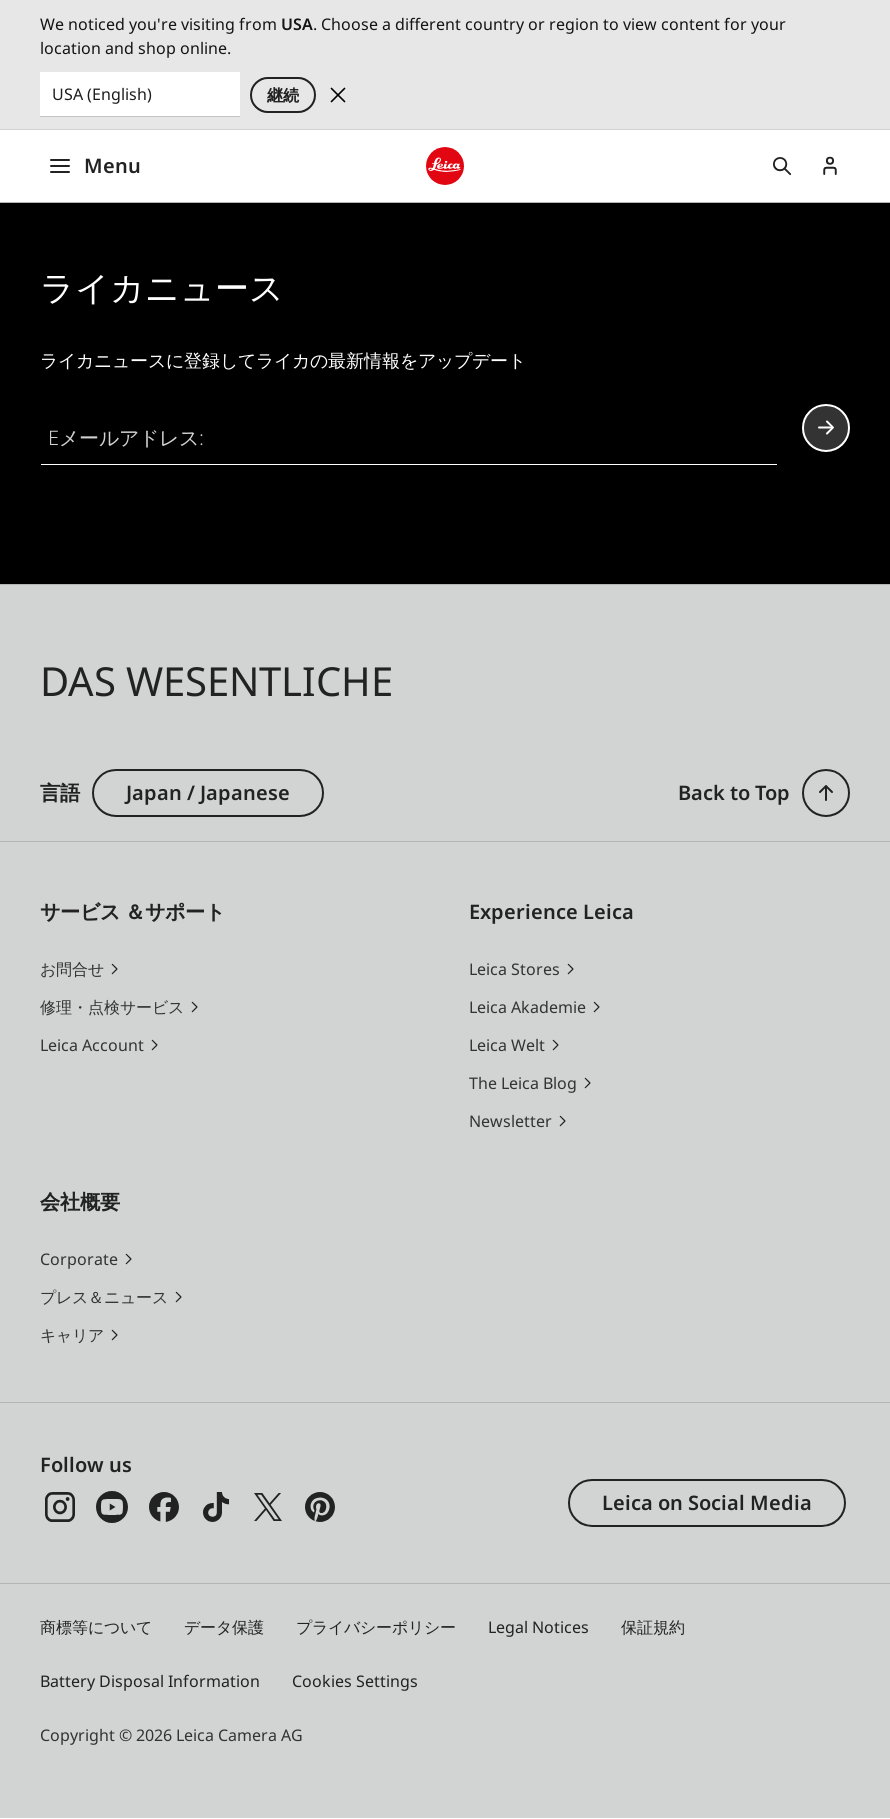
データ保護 (224, 1627)
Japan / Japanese (208, 792)
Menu (94, 165)
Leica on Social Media (707, 1502)
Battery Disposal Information (150, 1681)
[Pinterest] (320, 1507)
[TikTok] (216, 1507)
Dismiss (338, 95)
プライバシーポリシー (376, 1627)
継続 (283, 95)
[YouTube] (112, 1507)
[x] (268, 1507)
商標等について (96, 1627)
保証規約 (653, 1627)
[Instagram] (60, 1507)
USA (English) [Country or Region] (102, 94)
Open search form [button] (782, 166)
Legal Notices (538, 1627)
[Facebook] (164, 1507)
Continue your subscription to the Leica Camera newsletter (826, 427)
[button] (826, 793)
